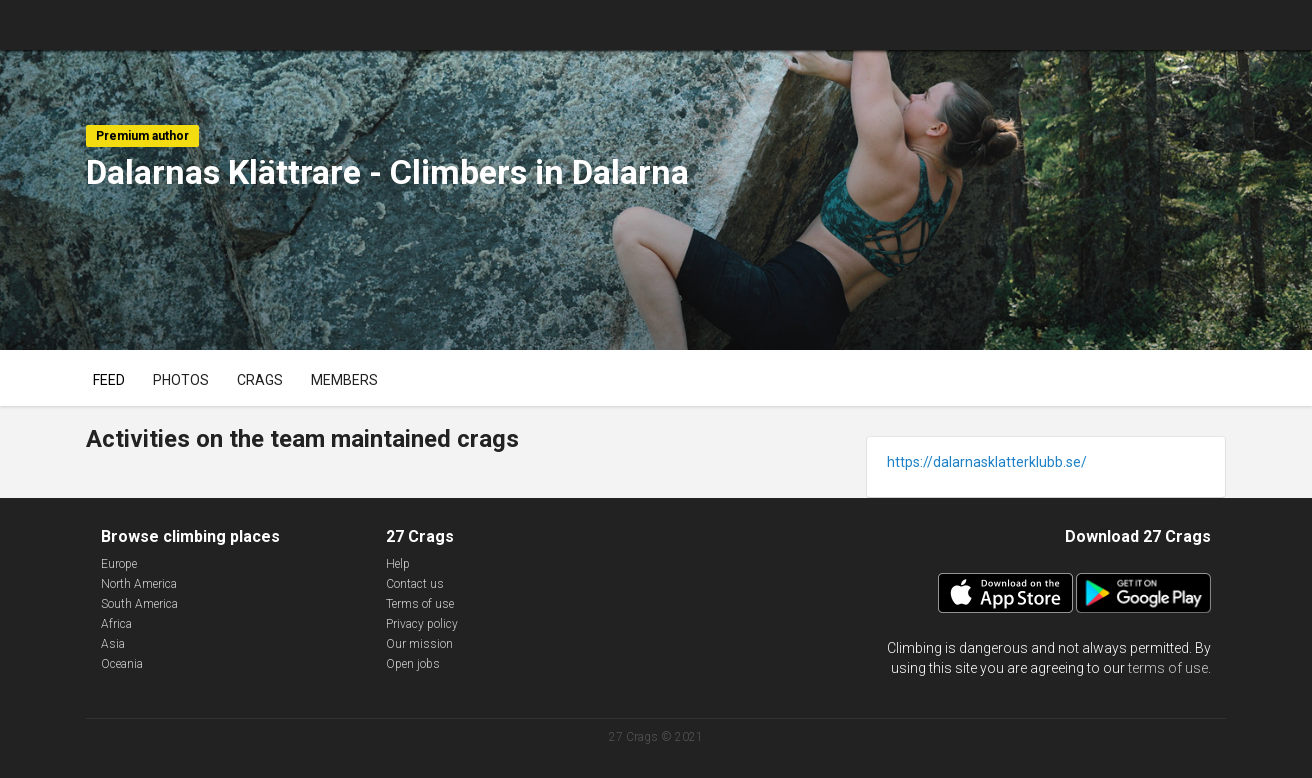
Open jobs (413, 664)
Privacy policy (422, 624)
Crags (260, 380)
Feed (109, 380)
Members (344, 380)
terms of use (1168, 668)
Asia (113, 644)
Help (398, 564)
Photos (181, 380)
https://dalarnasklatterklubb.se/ (987, 462)
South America (139, 604)
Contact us (415, 584)
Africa (116, 624)
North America (139, 584)
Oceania (122, 664)
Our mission (419, 644)
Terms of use (420, 604)
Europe (119, 564)
